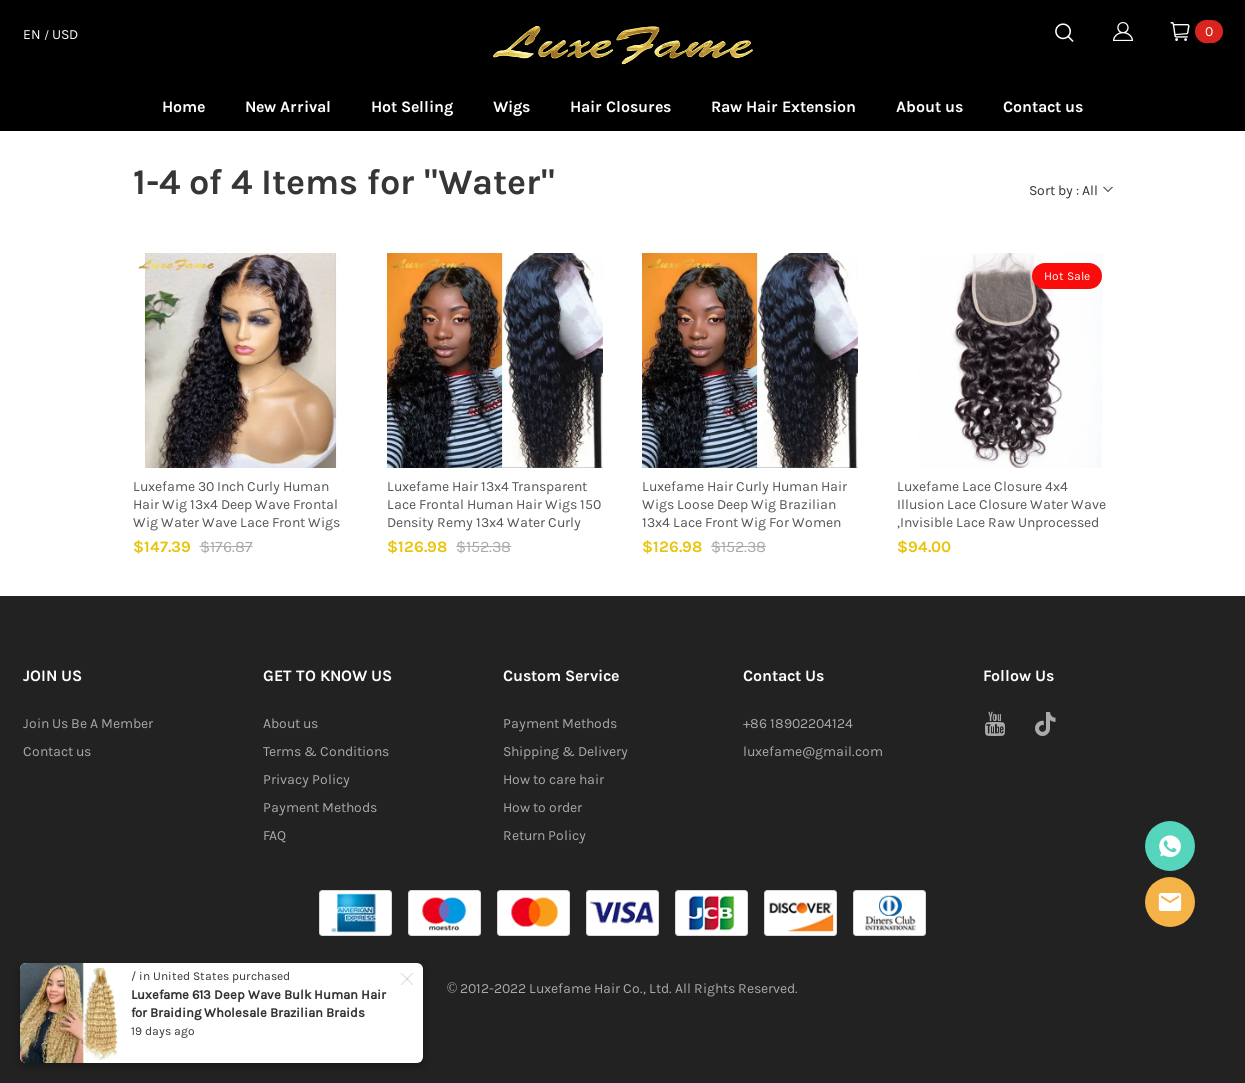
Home (183, 106)
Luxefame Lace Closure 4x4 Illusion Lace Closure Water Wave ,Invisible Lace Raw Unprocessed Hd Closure (1001, 505)
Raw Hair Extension (783, 106)
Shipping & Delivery (565, 751)
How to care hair (553, 779)
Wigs (511, 106)
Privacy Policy (306, 779)
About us (929, 106)
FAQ (274, 835)
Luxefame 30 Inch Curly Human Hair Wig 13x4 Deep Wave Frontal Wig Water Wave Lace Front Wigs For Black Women (236, 505)
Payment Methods (320, 807)
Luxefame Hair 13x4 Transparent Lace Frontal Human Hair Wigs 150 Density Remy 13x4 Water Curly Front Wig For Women (494, 505)
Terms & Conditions (326, 751)
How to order (542, 807)
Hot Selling (412, 106)
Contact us (1043, 106)
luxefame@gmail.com (813, 751)
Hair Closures (620, 106)
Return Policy (544, 835)
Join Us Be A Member (88, 723)
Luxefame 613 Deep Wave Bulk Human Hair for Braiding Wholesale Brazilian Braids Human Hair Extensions (258, 1012)
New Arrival (288, 106)
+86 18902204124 (798, 723)
